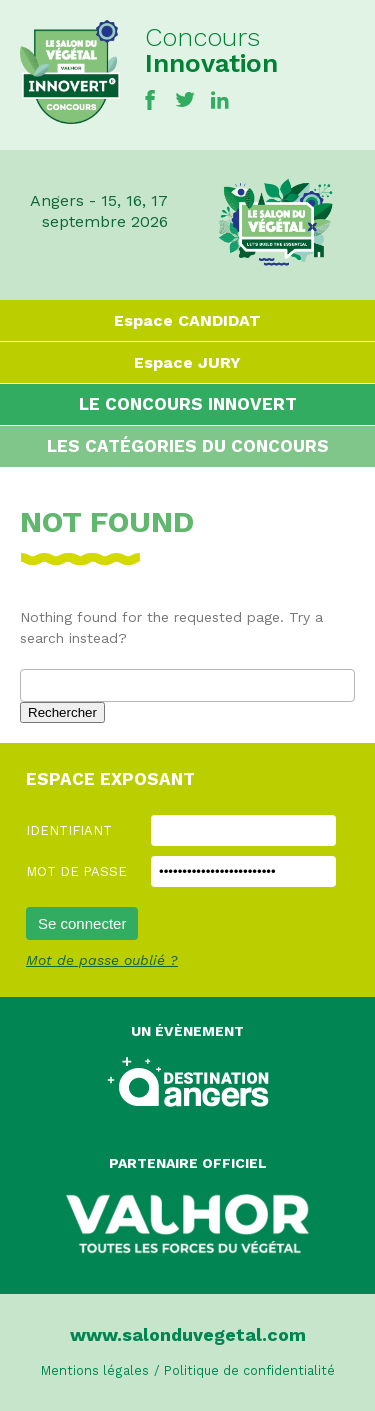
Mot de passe (76, 871)
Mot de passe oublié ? (102, 960)
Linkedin (220, 100)
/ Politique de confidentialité (244, 1370)
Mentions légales (95, 1370)
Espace (187, 320)
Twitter (185, 100)
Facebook (150, 100)
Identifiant (69, 830)
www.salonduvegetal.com (188, 1334)
